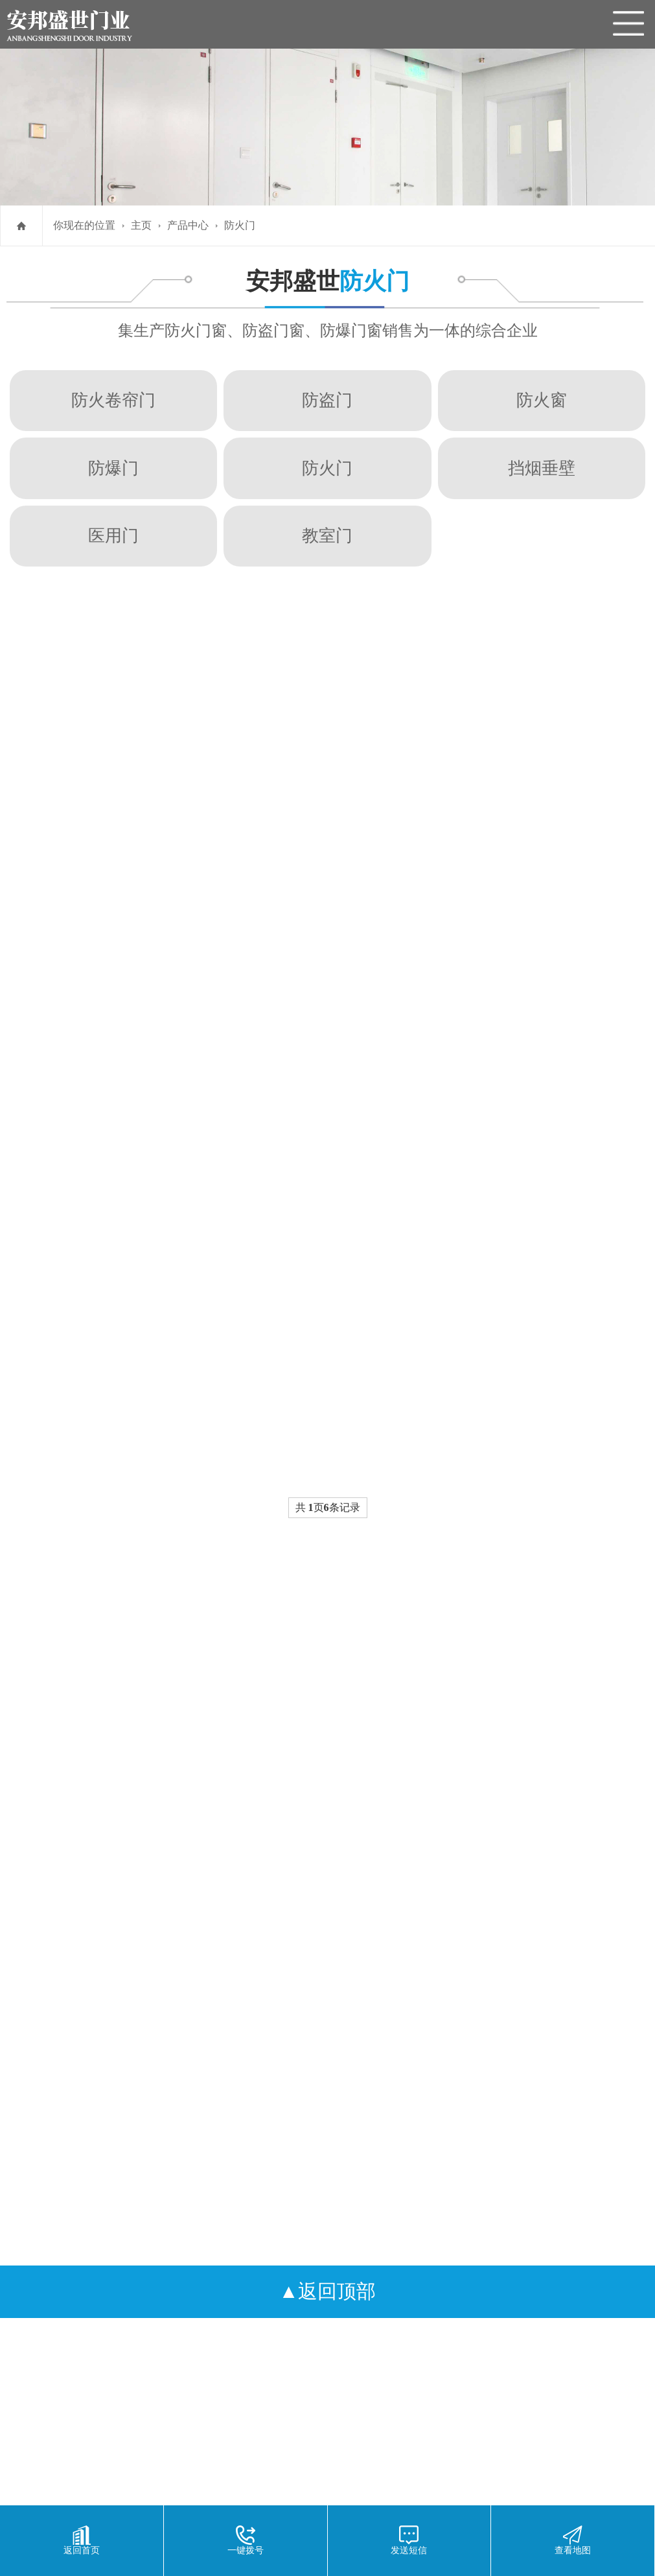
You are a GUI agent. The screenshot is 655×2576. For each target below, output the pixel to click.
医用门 (113, 535)
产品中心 (188, 225)
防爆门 (113, 468)
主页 (141, 225)
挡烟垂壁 (541, 468)
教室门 (327, 535)
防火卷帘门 (113, 400)
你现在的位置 (84, 225)
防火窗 (541, 400)
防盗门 (327, 400)
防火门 (239, 225)
